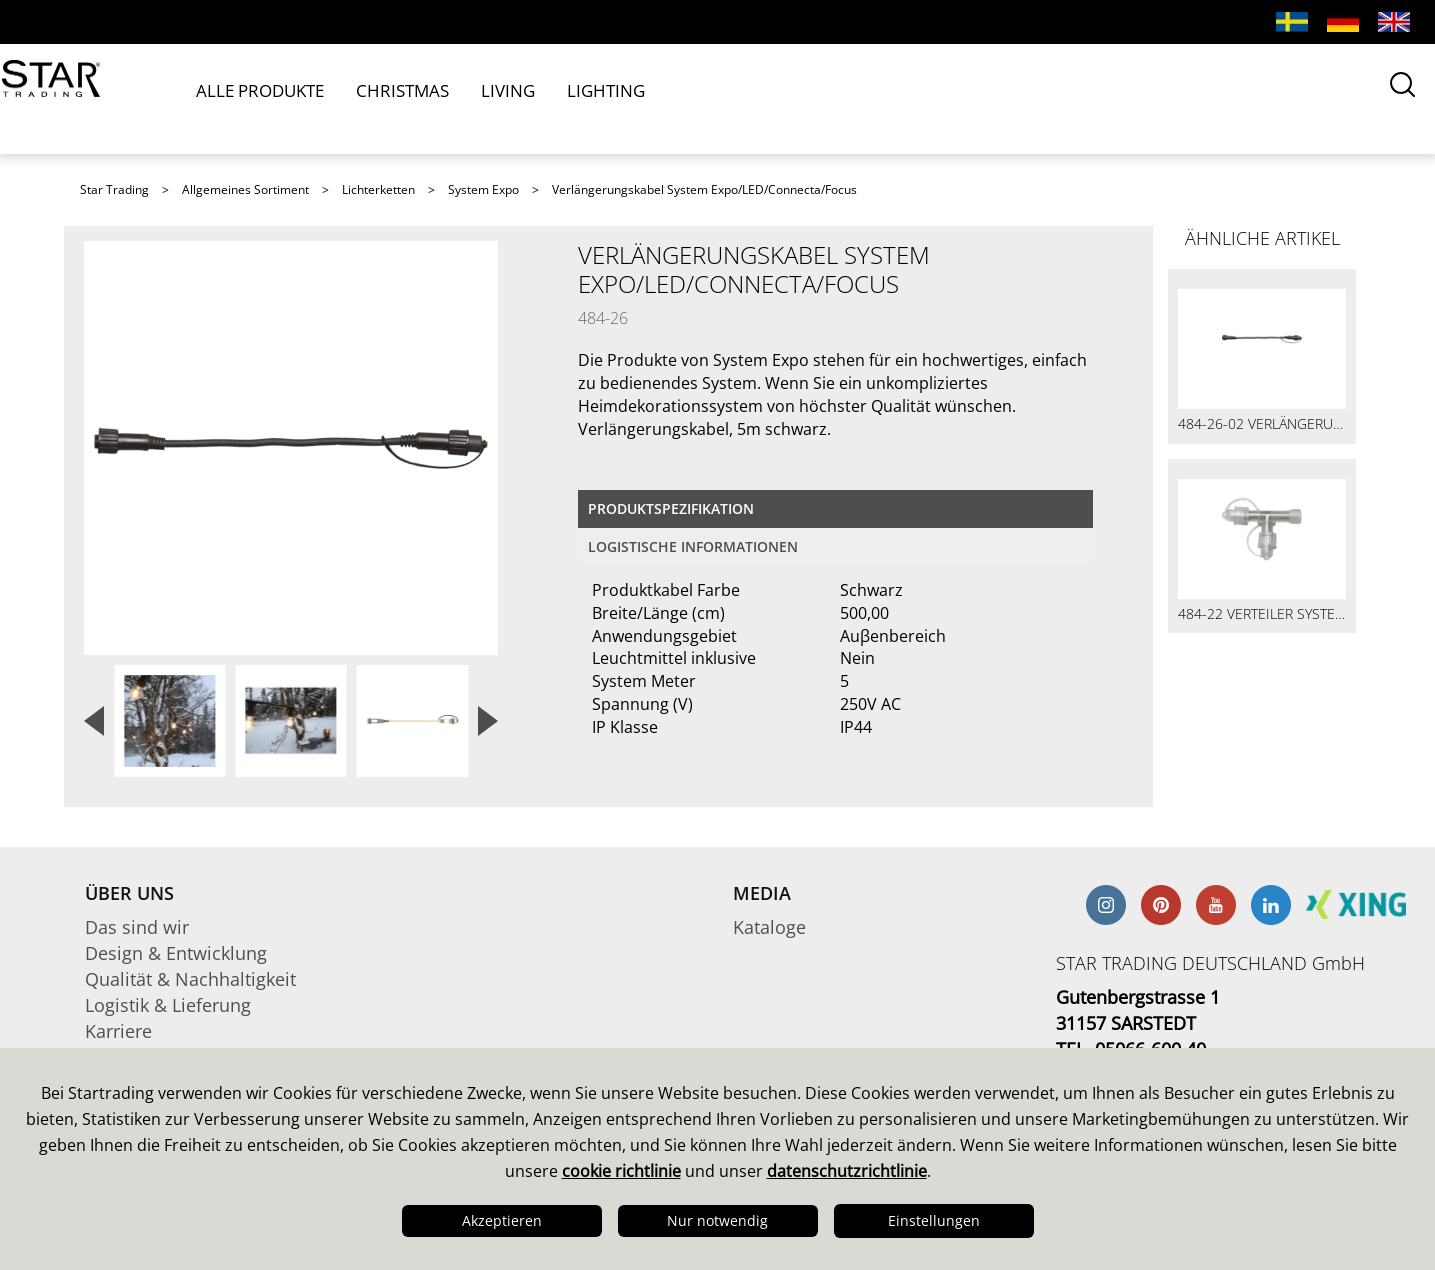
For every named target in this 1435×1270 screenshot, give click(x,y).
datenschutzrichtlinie (847, 1171)
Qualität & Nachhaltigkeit (190, 979)
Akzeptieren (502, 1220)
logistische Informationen (693, 546)
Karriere (118, 1031)
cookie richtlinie (621, 1171)
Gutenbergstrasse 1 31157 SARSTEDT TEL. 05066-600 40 (1138, 1023)
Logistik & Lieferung (168, 1005)
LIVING (476, 98)
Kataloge (769, 927)
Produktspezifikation (671, 508)
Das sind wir (137, 927)
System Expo (483, 189)
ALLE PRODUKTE (262, 98)
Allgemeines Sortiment (245, 189)
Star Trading (114, 189)
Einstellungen (934, 1220)
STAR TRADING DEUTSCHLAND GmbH (1210, 963)
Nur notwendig (717, 1220)
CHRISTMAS (387, 98)
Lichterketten (378, 189)
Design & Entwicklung (176, 953)
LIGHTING (557, 98)
